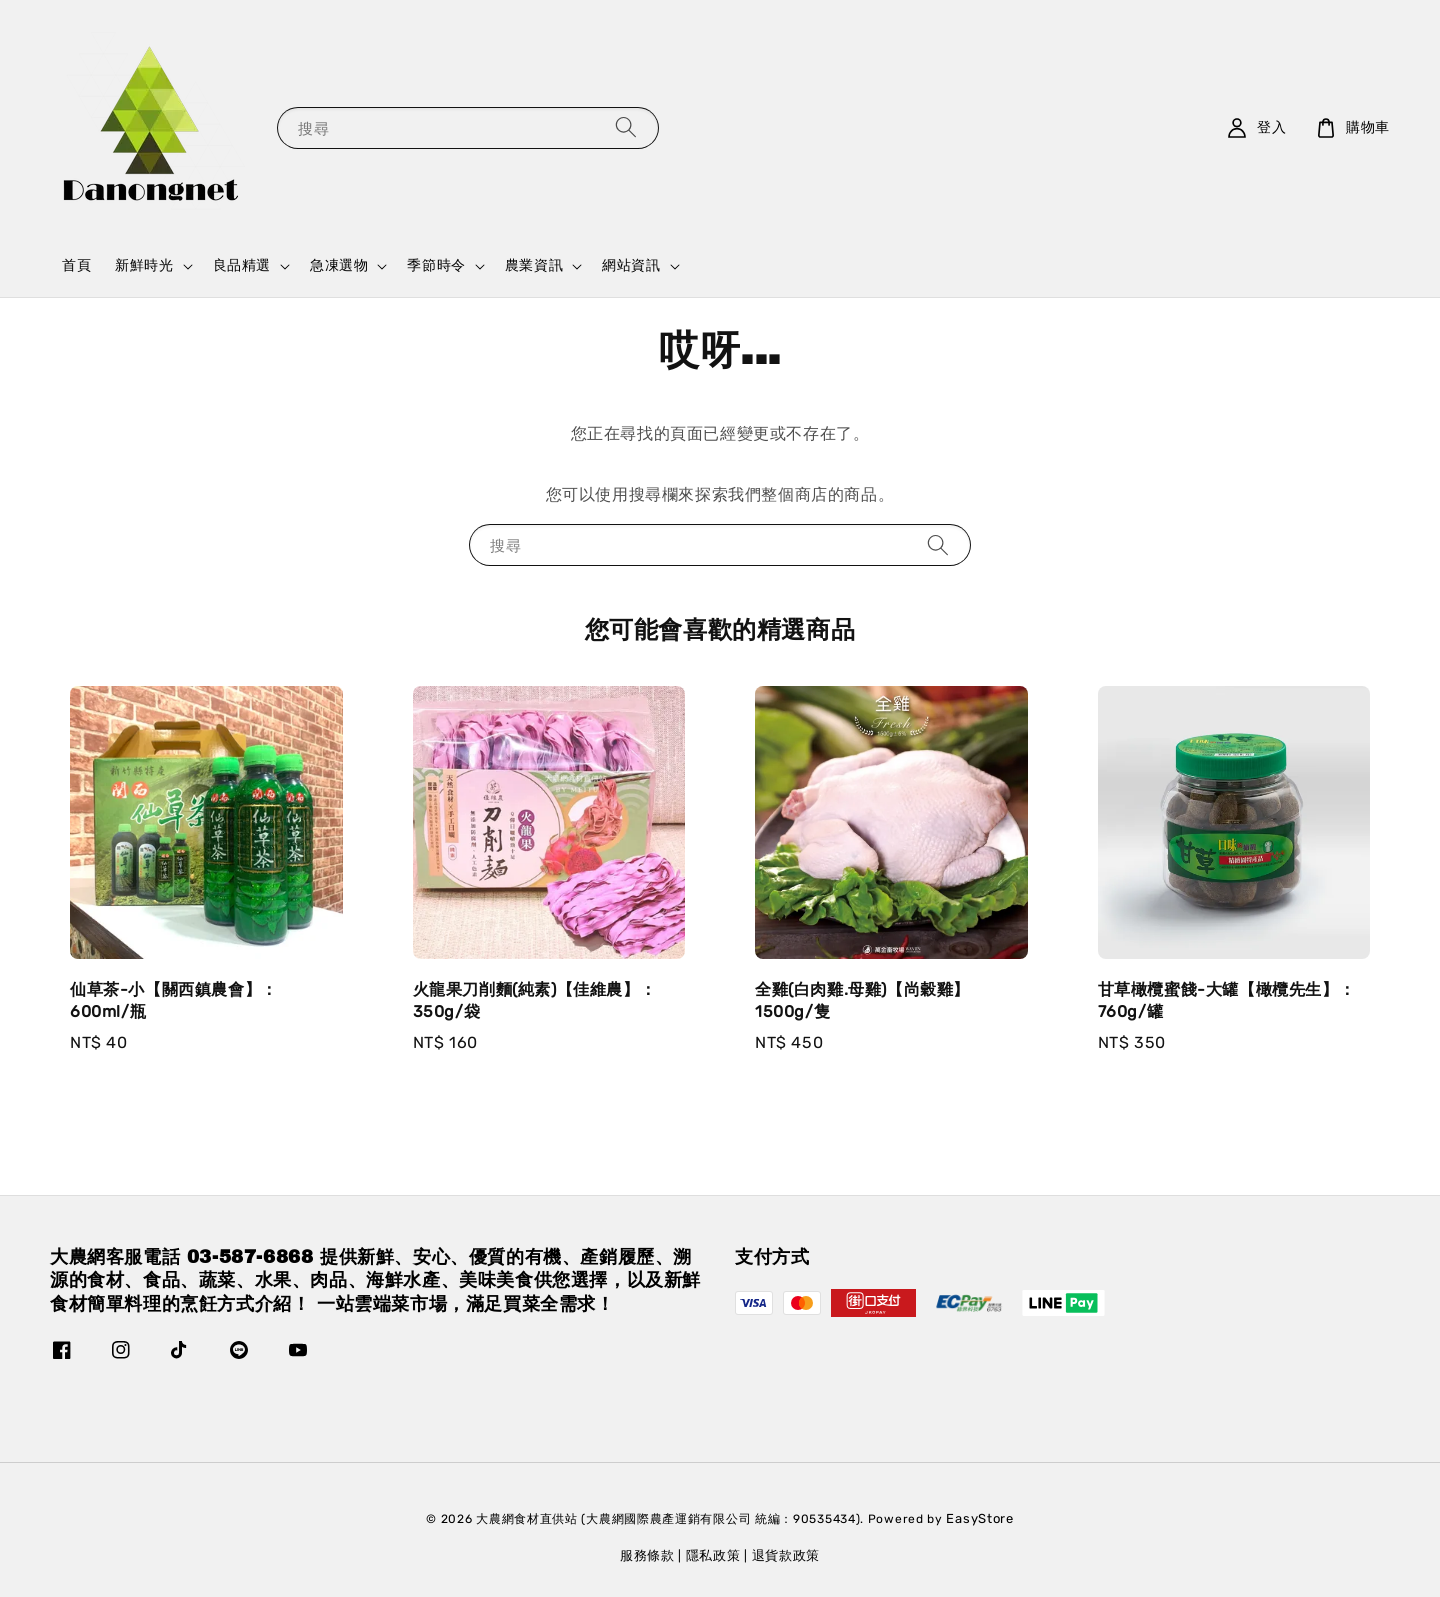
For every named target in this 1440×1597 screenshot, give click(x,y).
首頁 (76, 265)
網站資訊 (631, 265)
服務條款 (647, 1555)
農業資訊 (534, 265)
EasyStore (979, 1518)
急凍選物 (339, 265)
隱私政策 (713, 1555)
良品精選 (242, 265)
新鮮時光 (144, 265)
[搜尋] (626, 127)
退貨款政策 (786, 1555)
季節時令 (436, 265)
